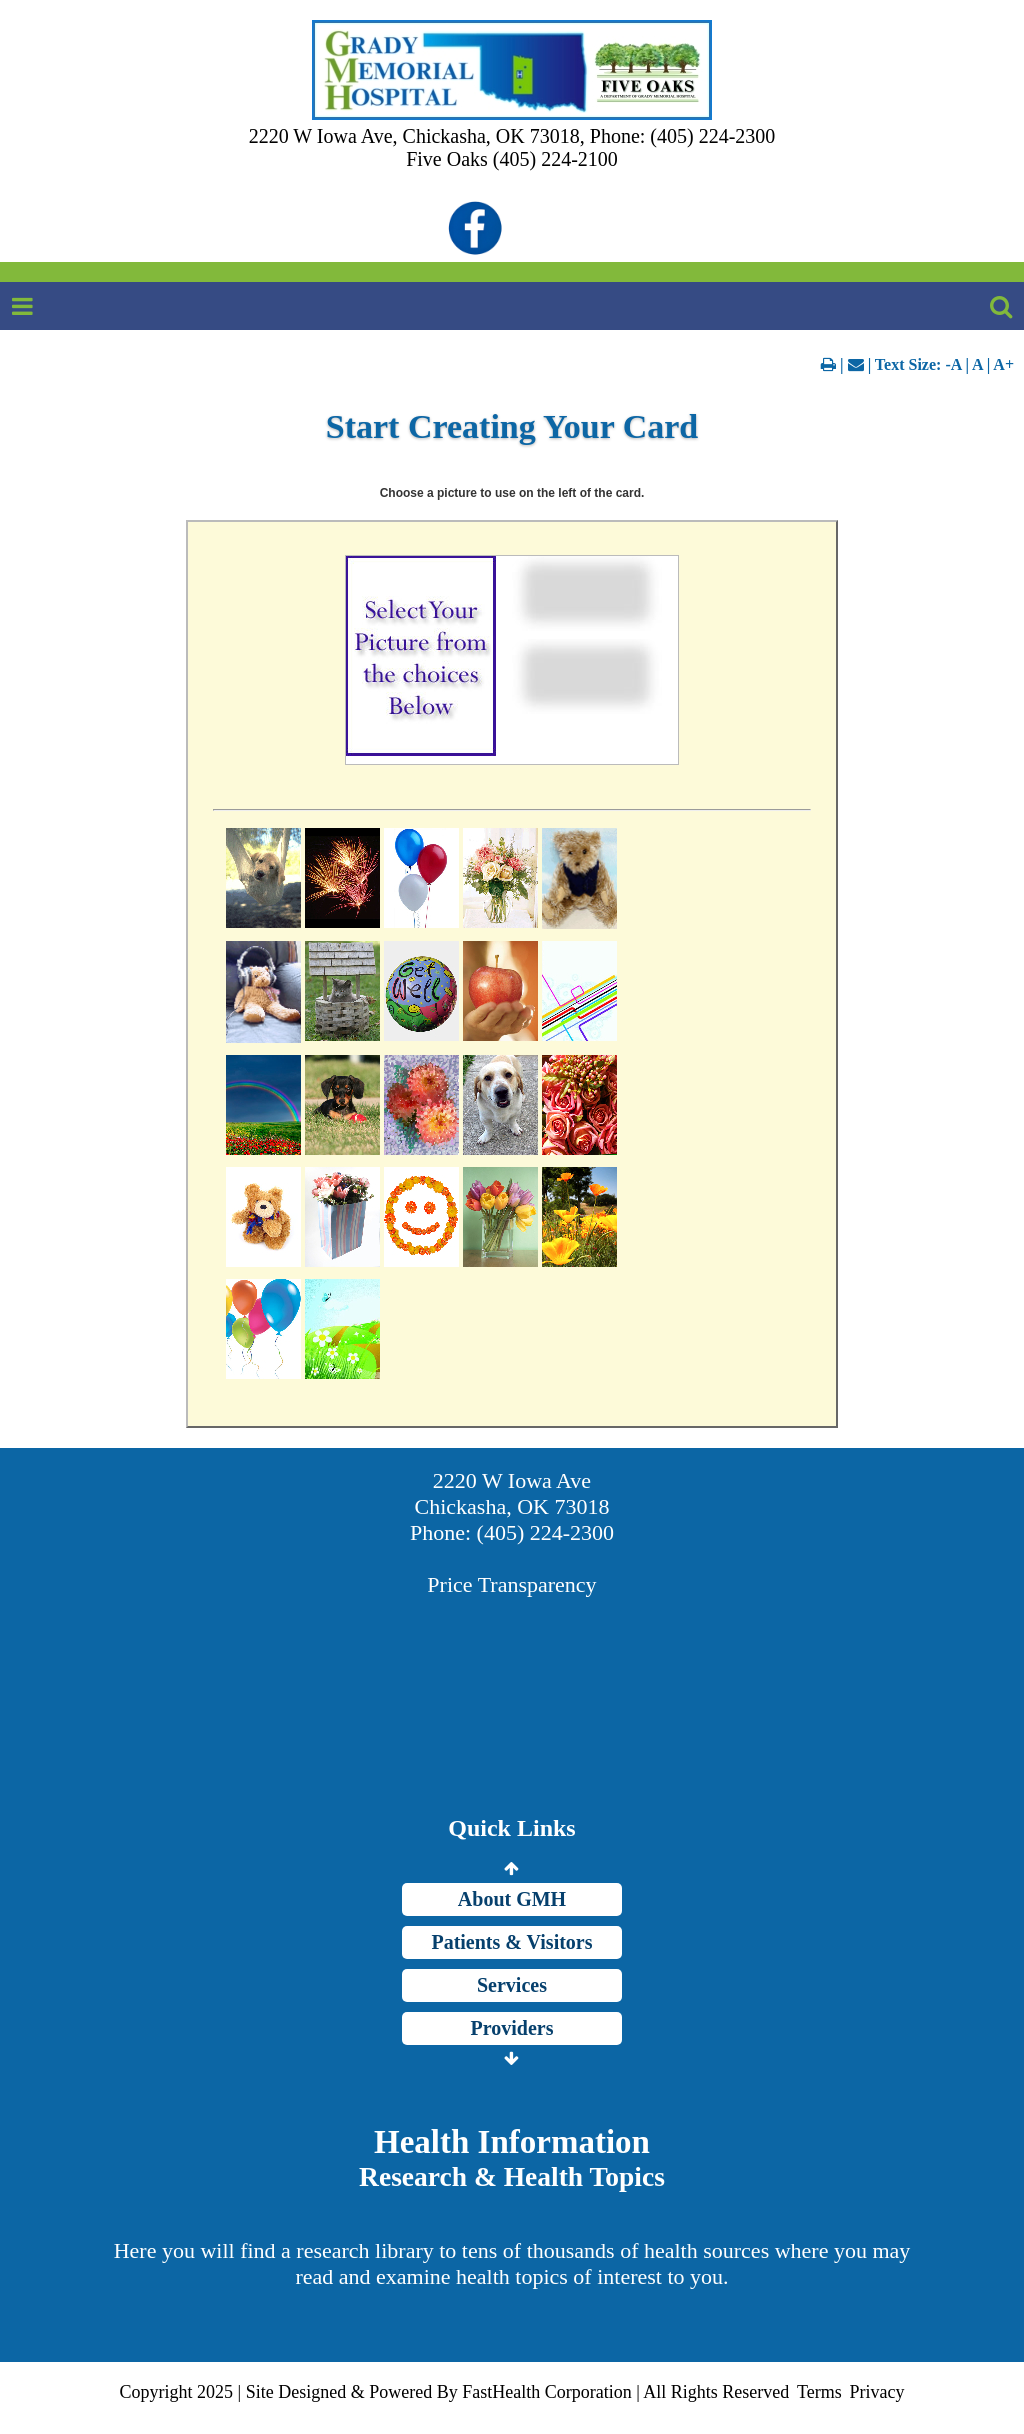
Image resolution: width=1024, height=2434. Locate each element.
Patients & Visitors (511, 1942)
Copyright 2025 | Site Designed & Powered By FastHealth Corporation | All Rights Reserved (455, 2392)
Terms (819, 2392)
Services (512, 1985)
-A (953, 364)
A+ (1003, 364)
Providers (512, 2028)
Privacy (876, 2392)
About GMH (512, 1899)
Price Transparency (511, 1584)
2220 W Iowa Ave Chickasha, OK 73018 (512, 1493)
